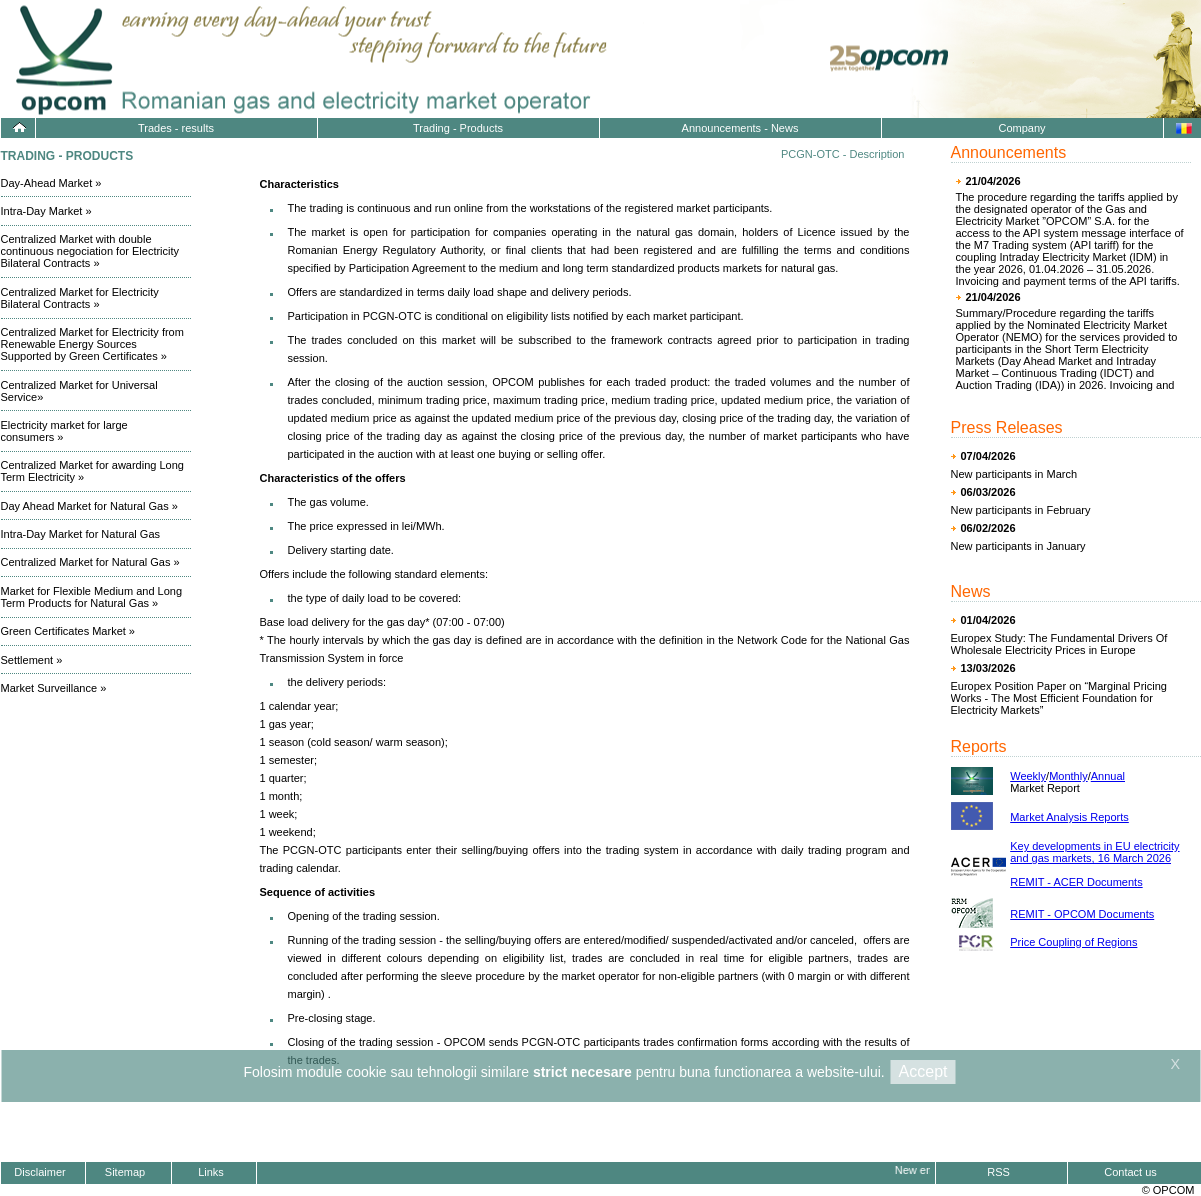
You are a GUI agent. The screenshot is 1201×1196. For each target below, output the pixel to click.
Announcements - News (740, 128)
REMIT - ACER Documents (1076, 882)
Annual (1108, 776)
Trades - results (176, 128)
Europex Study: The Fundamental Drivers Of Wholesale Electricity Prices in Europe (1059, 644)
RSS (998, 1172)
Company (1021, 128)
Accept (923, 1071)
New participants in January (1018, 546)
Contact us (1130, 1172)
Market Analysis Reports (1069, 817)
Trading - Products (458, 128)
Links (211, 1172)
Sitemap (125, 1172)
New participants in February (1021, 510)
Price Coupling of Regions (1073, 942)
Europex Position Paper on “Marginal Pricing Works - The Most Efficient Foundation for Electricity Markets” (1059, 698)
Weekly (1028, 776)
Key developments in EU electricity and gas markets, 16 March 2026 (1094, 852)
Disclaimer (39, 1172)
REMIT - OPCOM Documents (1082, 914)
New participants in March (1014, 474)
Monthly (1068, 776)
